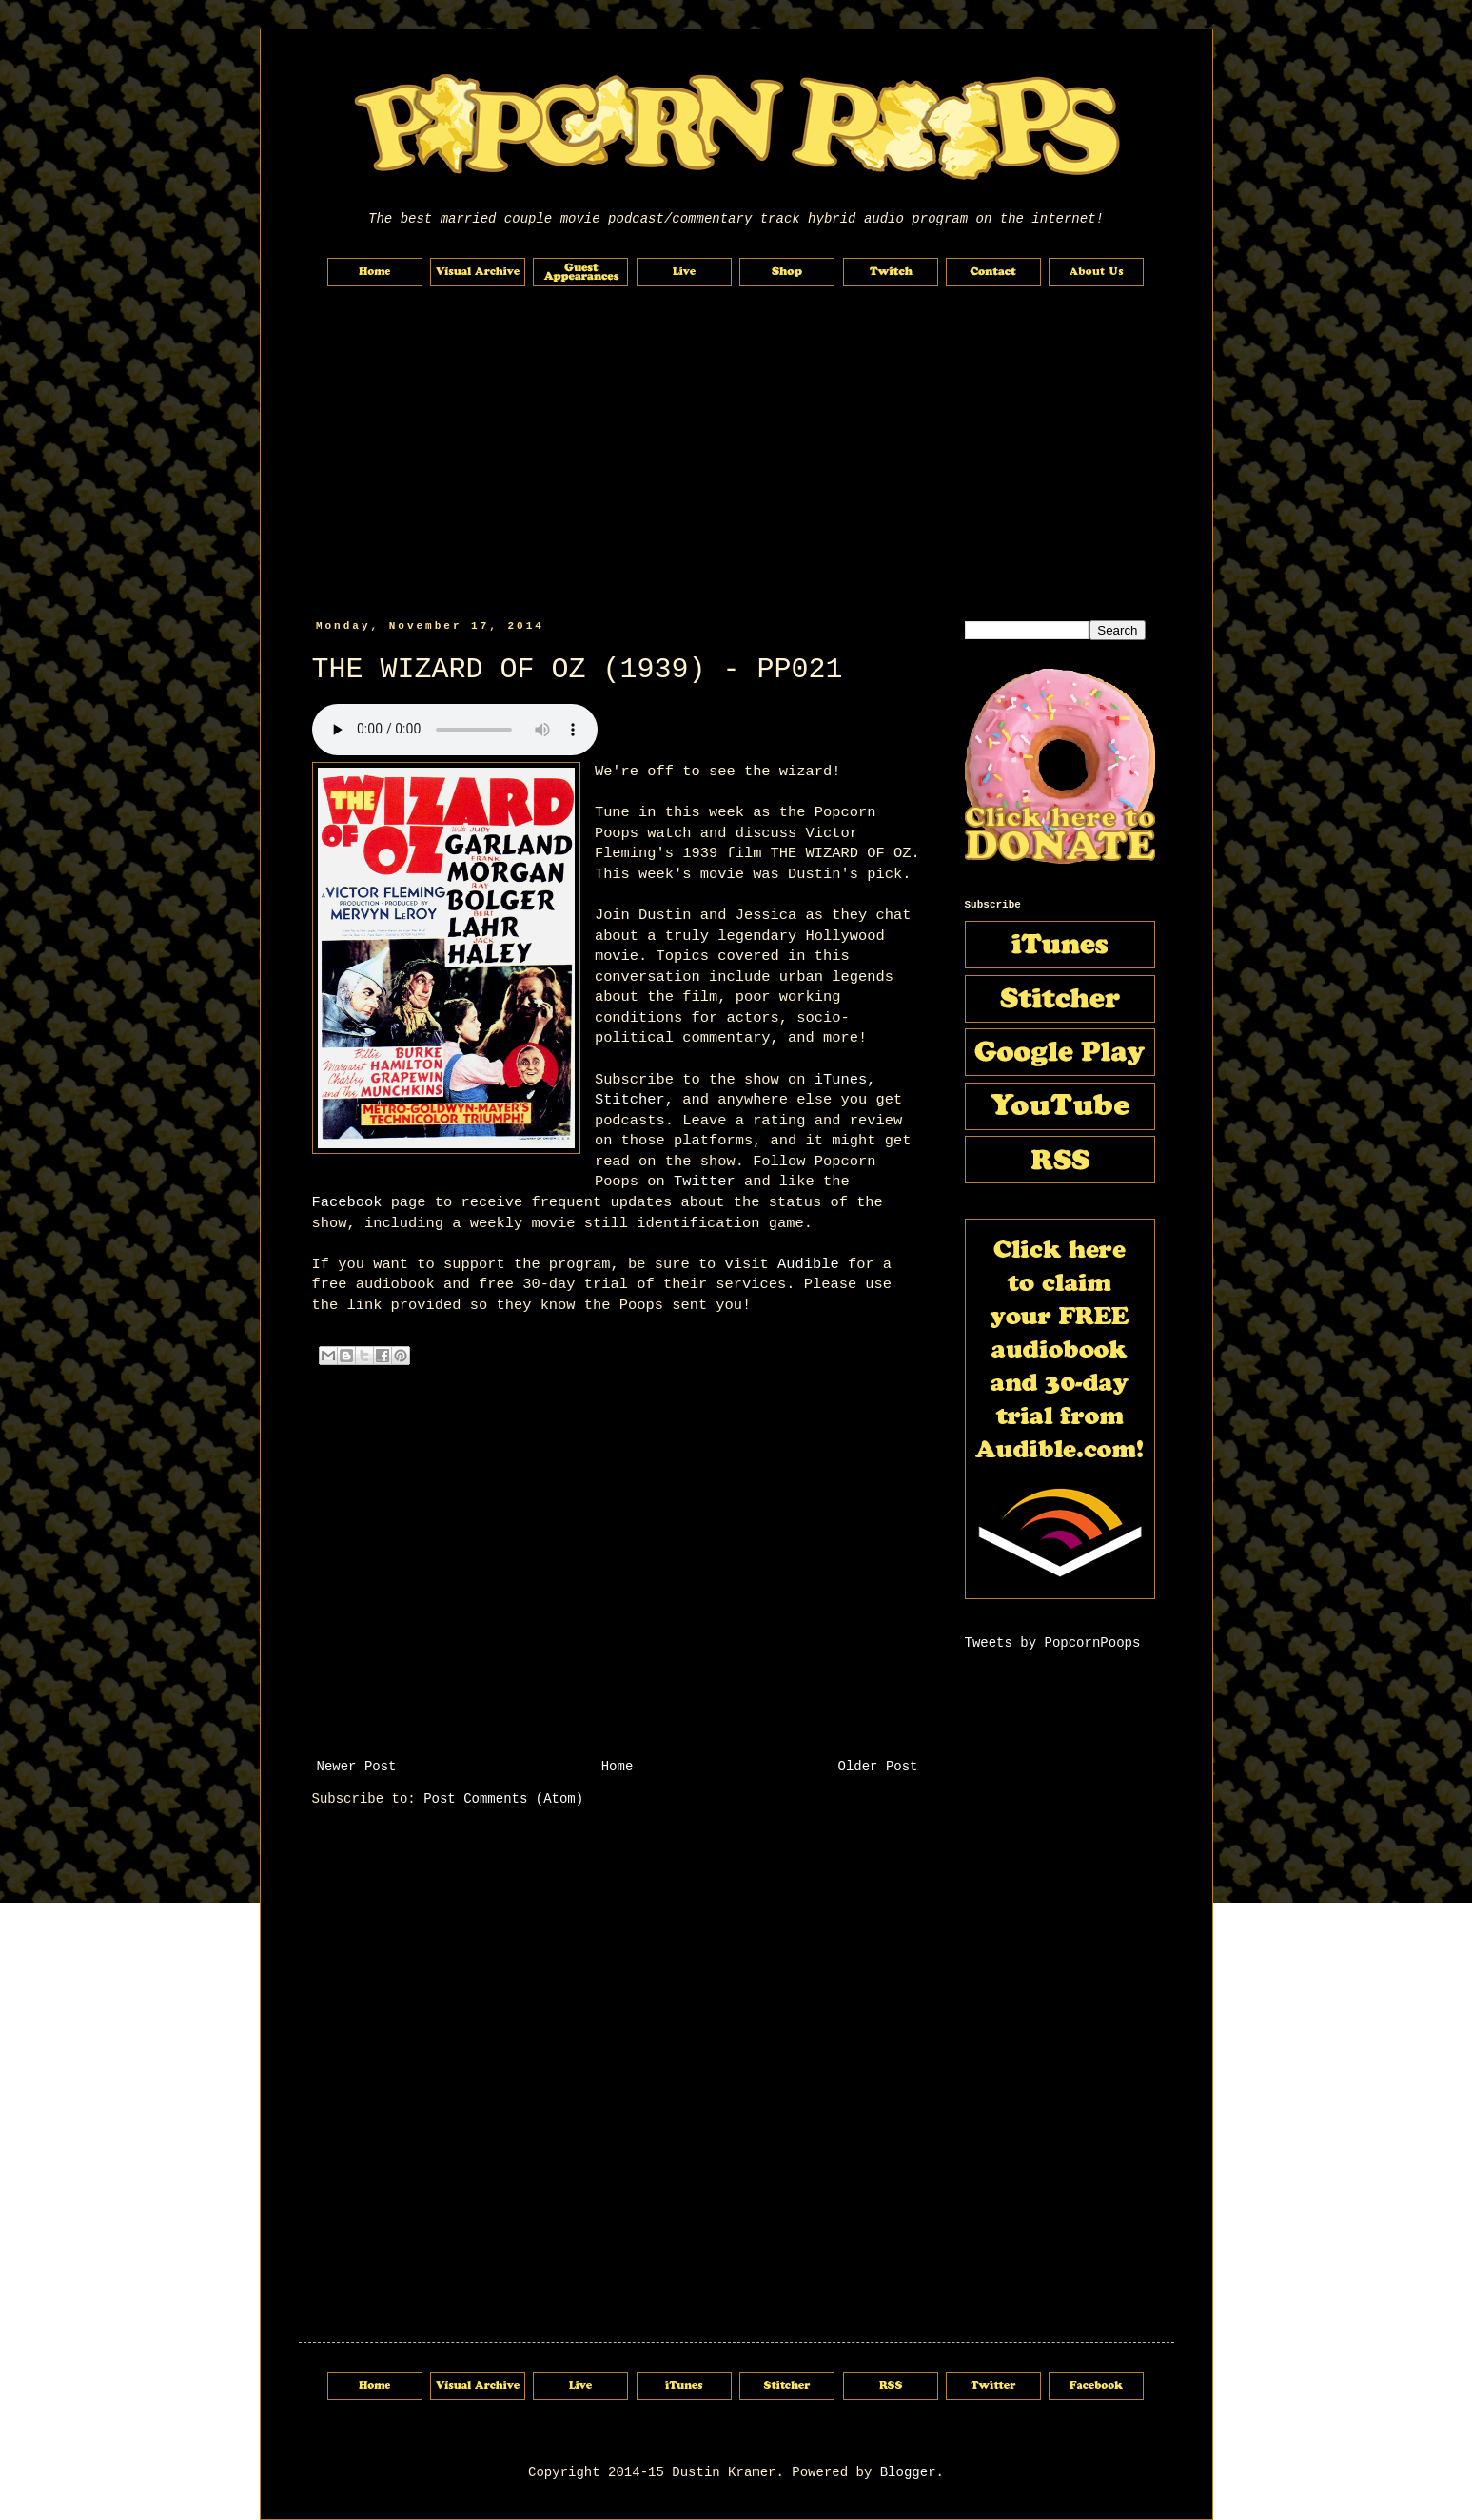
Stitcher (630, 1099)
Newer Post (357, 1766)
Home (617, 1766)
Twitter (705, 1181)
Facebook (347, 1202)
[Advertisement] (736, 454)
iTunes (841, 1079)
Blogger (908, 2472)
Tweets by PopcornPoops (1053, 1643)
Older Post (877, 1766)
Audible (808, 1264)
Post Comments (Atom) (503, 1799)
